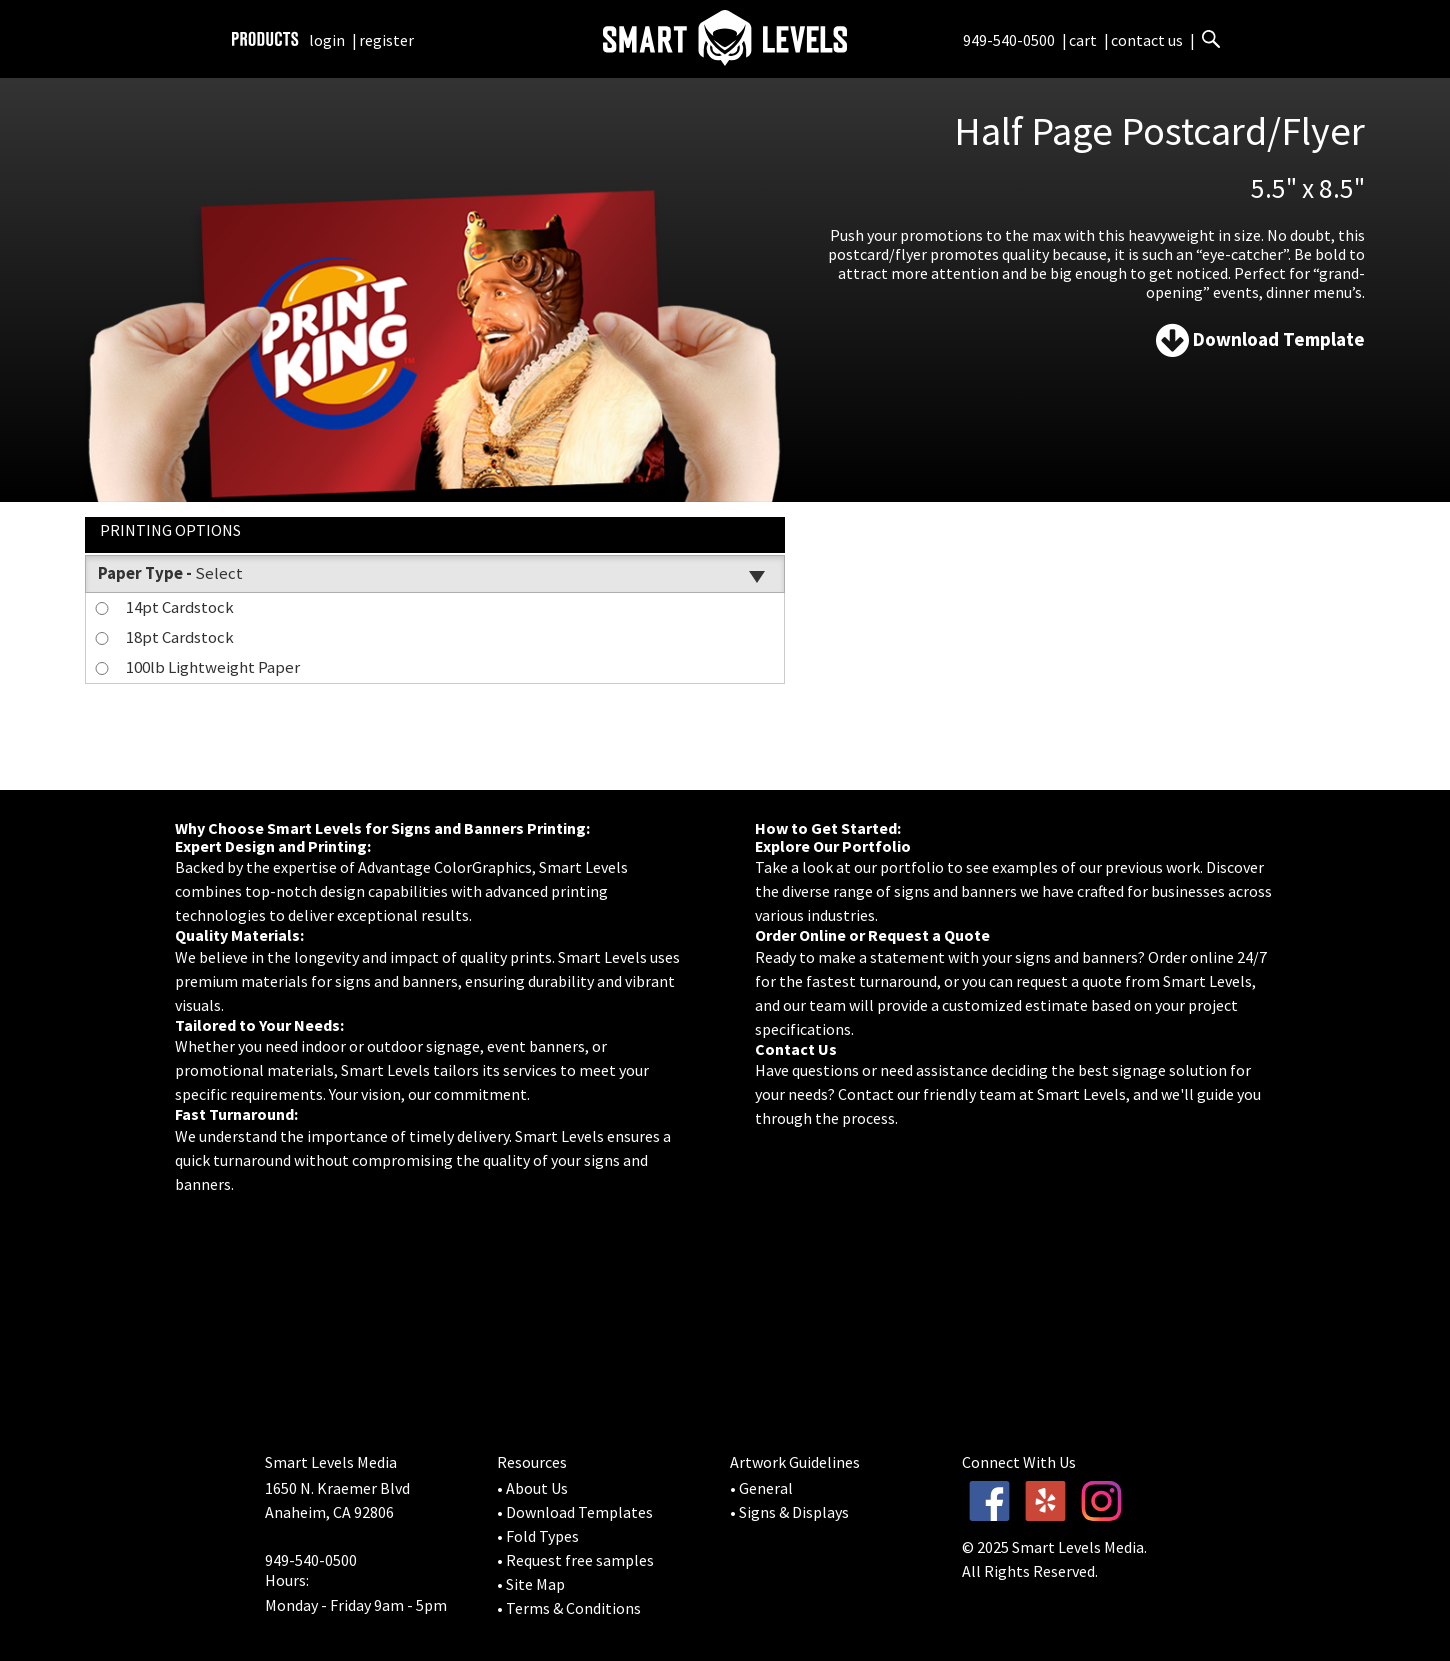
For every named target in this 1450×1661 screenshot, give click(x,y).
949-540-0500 (1009, 40)
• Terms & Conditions (569, 1608)
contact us (1147, 40)
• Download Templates (575, 1512)
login (327, 40)
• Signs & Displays (789, 1512)
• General (761, 1488)
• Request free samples (575, 1560)
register (386, 40)
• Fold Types (538, 1536)
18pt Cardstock (163, 637)
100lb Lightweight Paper (196, 667)
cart (1084, 40)
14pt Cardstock (163, 607)
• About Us (532, 1488)
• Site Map (531, 1584)
